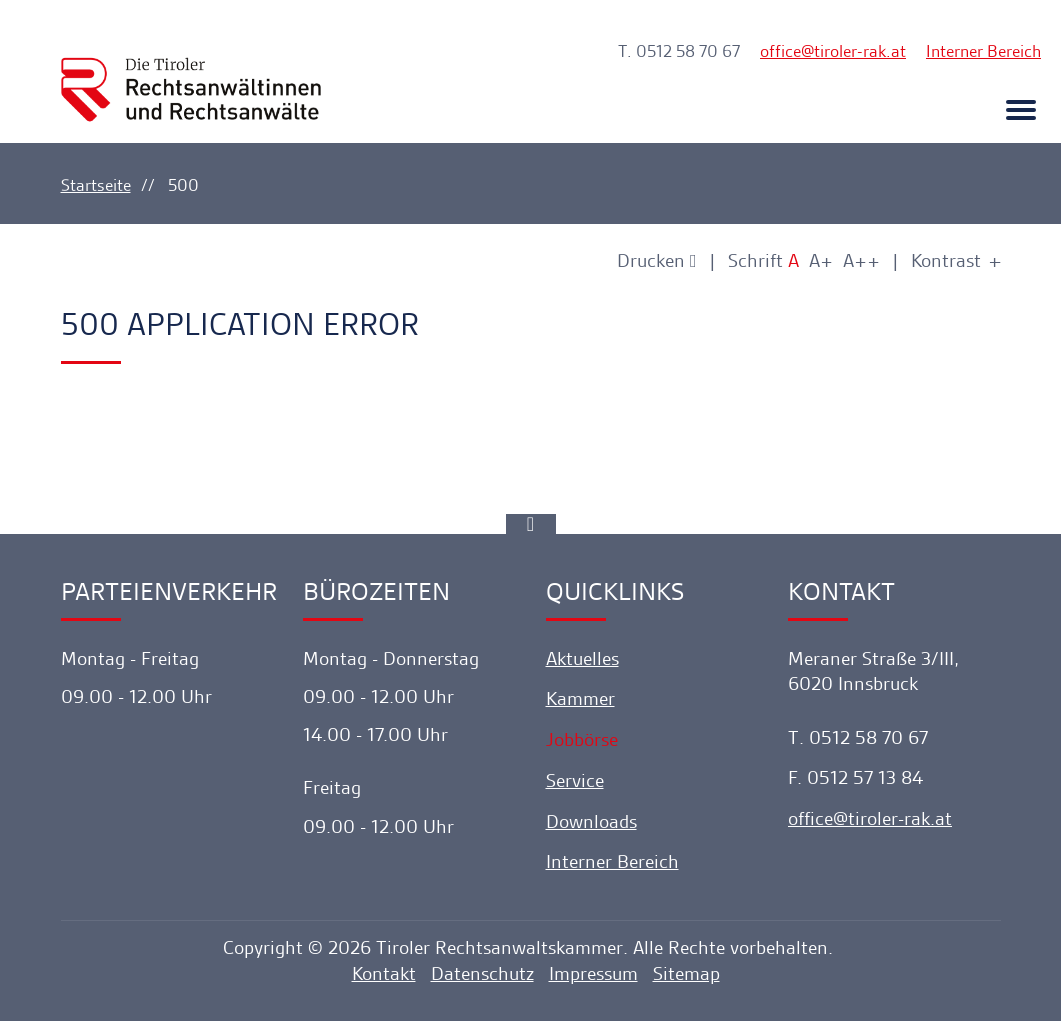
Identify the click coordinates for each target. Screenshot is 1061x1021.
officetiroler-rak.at (833, 51)
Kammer (580, 698)
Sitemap (686, 973)
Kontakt (384, 973)
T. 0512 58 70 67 (679, 51)
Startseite (96, 185)
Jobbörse (582, 739)
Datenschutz (482, 973)
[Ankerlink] (531, 524)
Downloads (591, 821)
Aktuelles (582, 658)
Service (575, 780)
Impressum (593, 973)
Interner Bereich (983, 51)
